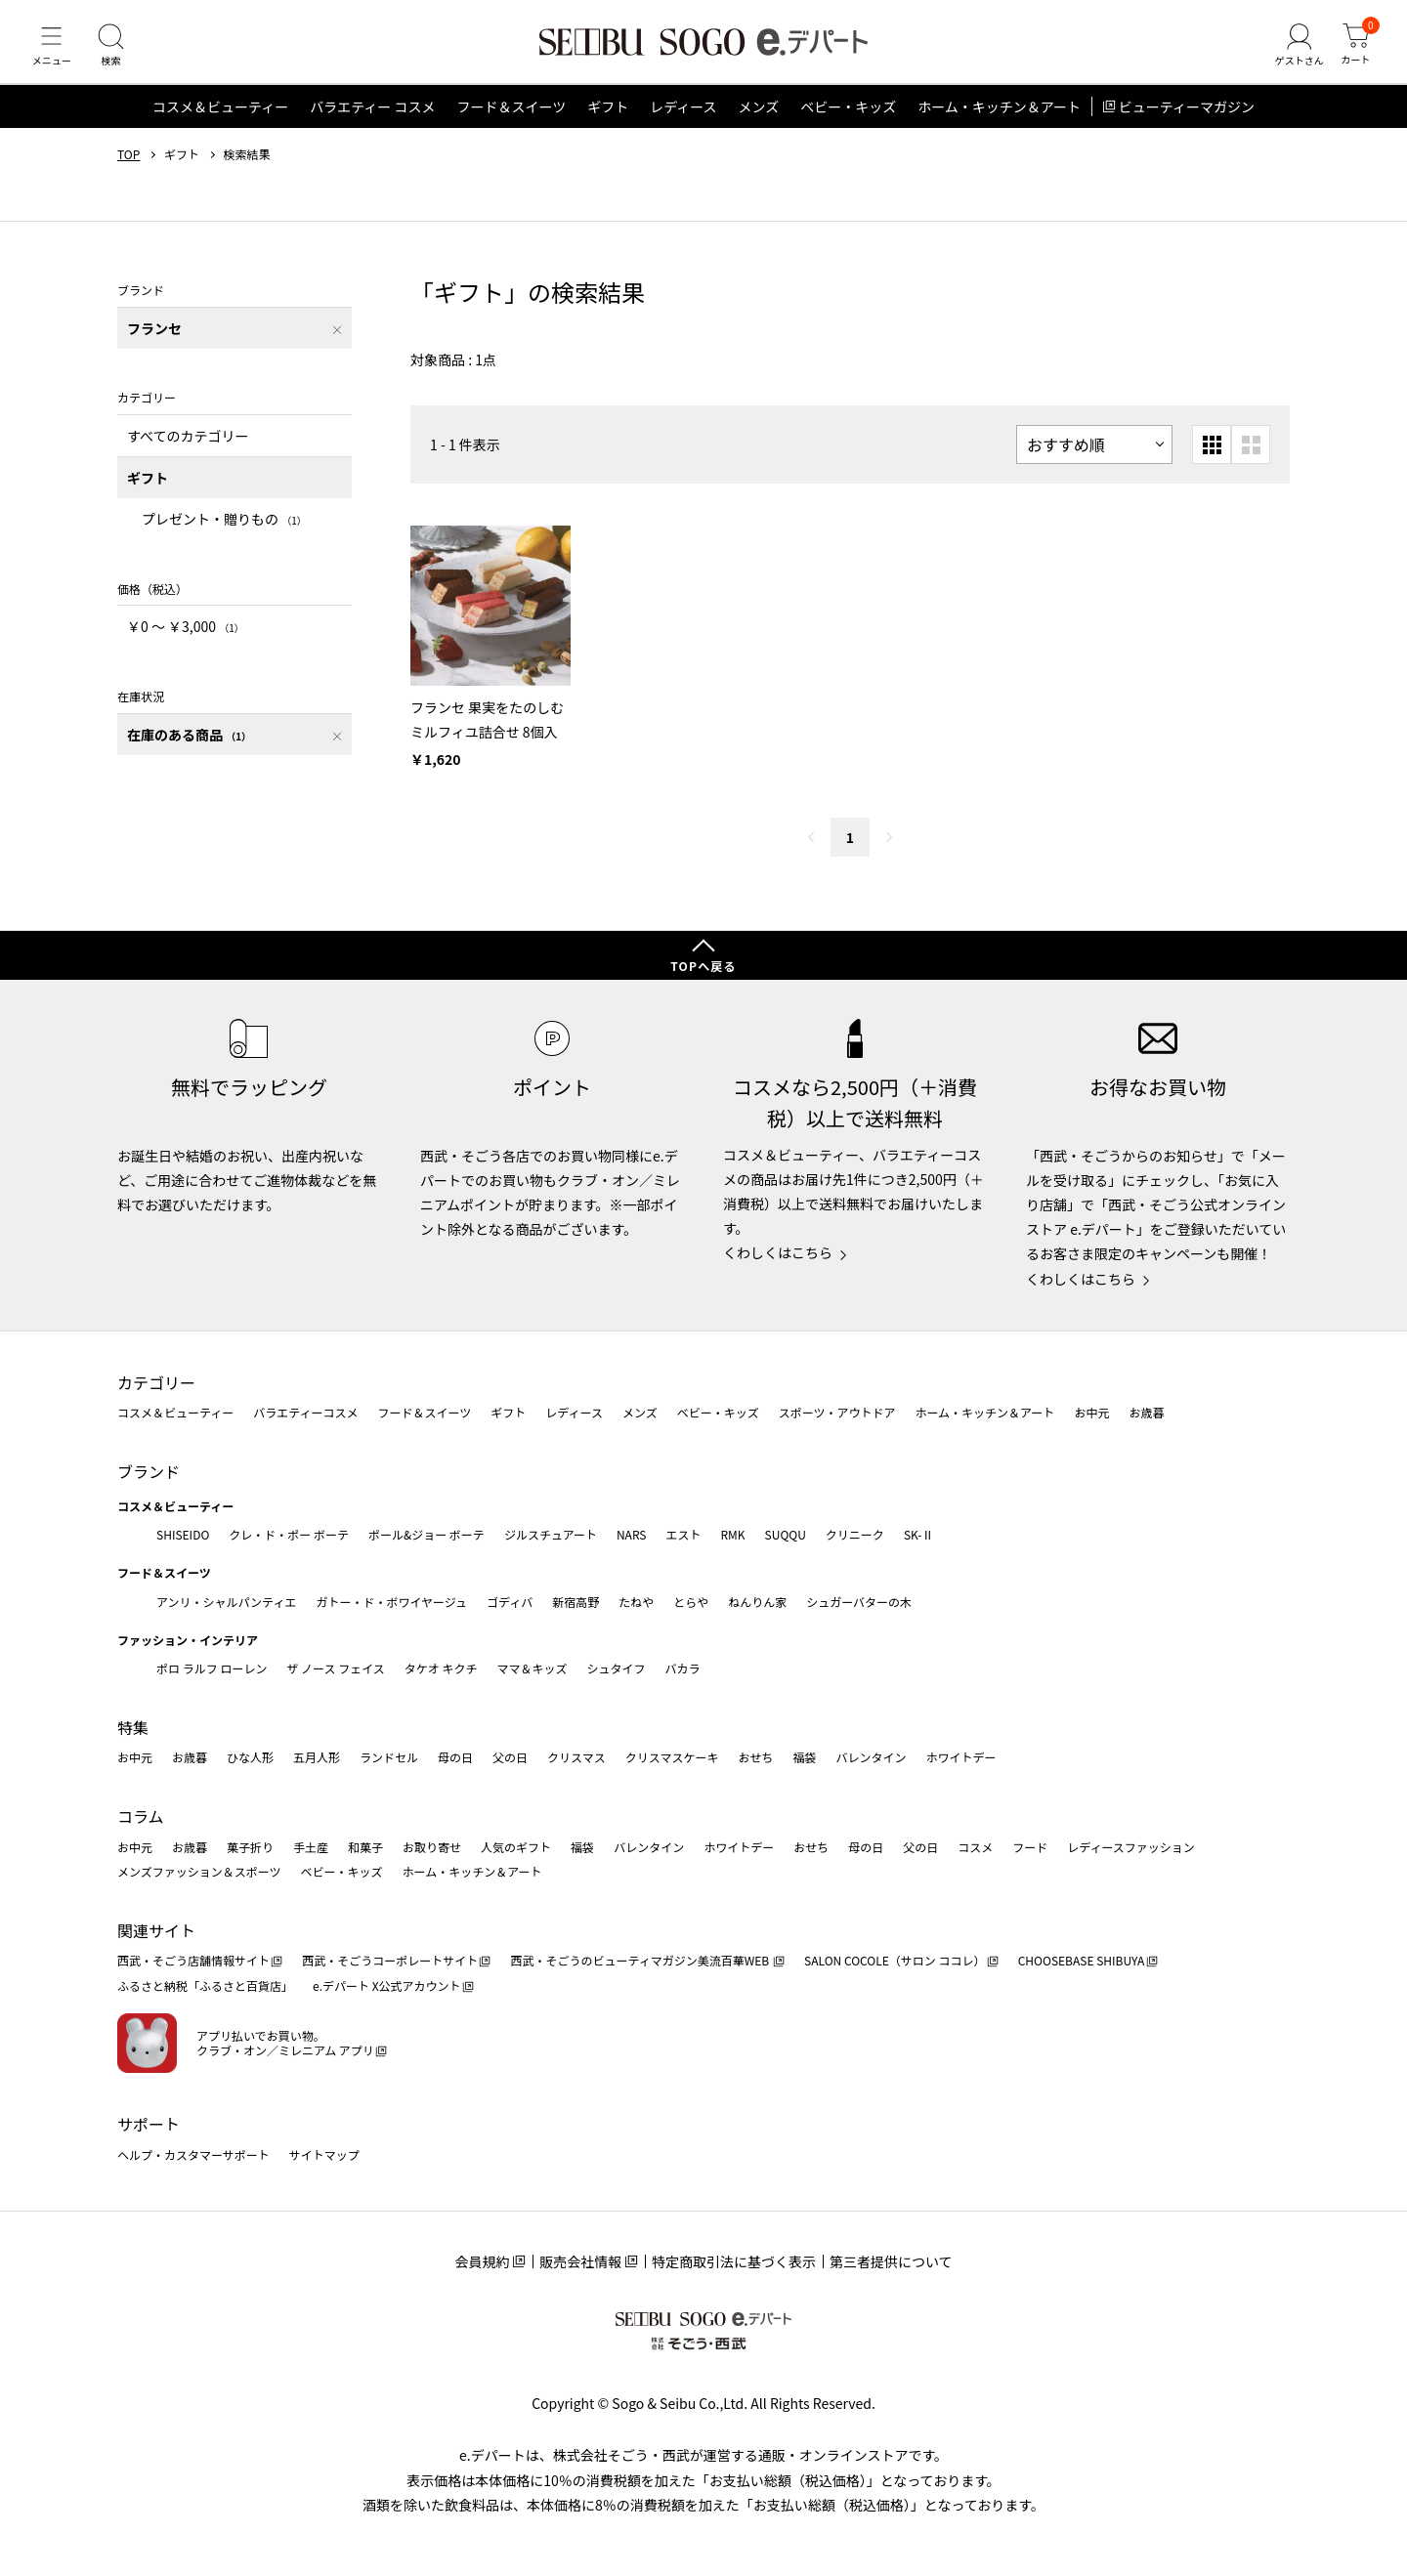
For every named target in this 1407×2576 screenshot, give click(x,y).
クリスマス (576, 1758)
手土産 (310, 1846)
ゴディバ (510, 1601)
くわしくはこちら (777, 1253)
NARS (632, 1534)
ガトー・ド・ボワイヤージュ (391, 1601)
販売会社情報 (580, 2261)
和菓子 (365, 1846)
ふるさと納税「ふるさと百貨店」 (205, 1985)
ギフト (607, 121)
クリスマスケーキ (672, 1758)
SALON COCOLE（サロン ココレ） (894, 1961)
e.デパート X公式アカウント (387, 1985)
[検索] (117, 52)
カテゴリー (156, 1382)
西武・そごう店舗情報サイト (193, 1961)
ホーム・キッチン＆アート (999, 121)
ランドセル (389, 1758)
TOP (128, 169)
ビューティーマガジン (1187, 121)
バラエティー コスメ (372, 121)
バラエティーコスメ (305, 1413)
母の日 (455, 1758)
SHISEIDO (182, 1534)
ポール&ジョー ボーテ (426, 1534)
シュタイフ (616, 1668)
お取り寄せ (432, 1846)
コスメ (975, 1846)
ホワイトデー (960, 1758)
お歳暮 (1146, 1413)
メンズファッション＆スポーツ (199, 1871)
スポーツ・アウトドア (837, 1413)
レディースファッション (1131, 1846)
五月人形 (316, 1758)
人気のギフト (516, 1846)
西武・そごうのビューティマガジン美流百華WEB (640, 1961)
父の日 (510, 1758)
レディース (683, 121)
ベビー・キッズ (848, 121)
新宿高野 (575, 1601)
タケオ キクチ (441, 1668)
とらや (690, 1601)
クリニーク (855, 1534)
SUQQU (785, 1534)
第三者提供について (891, 2261)
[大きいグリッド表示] (1250, 459)
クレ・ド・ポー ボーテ (289, 1534)
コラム (140, 1816)
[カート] (1353, 52)
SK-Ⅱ (919, 1534)
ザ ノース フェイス (335, 1668)
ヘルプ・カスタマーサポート (193, 2154)
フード (1029, 1846)
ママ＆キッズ (532, 1668)
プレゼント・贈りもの (224, 533)
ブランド (148, 1471)
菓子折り (250, 1846)
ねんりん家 (757, 1601)
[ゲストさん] (1292, 52)
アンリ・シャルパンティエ (226, 1601)
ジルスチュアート (550, 1534)
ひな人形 (250, 1758)
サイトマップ (324, 2154)
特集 (133, 1727)
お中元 (1091, 1413)
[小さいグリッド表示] (1211, 459)
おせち (755, 1758)
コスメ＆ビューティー (220, 121)
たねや (636, 1601)
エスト (683, 1534)
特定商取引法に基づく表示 (734, 2261)
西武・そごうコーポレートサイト (390, 1961)
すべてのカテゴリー (187, 449)
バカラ (683, 1668)
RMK (732, 1534)
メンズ (759, 121)
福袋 (804, 1758)
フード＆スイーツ (511, 121)
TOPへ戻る (703, 965)
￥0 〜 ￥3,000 (185, 641)
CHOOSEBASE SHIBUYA (1081, 1961)
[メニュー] (53, 52)
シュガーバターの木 (859, 1601)
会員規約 (481, 2261)
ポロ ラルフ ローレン (211, 1668)
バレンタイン (870, 1758)
